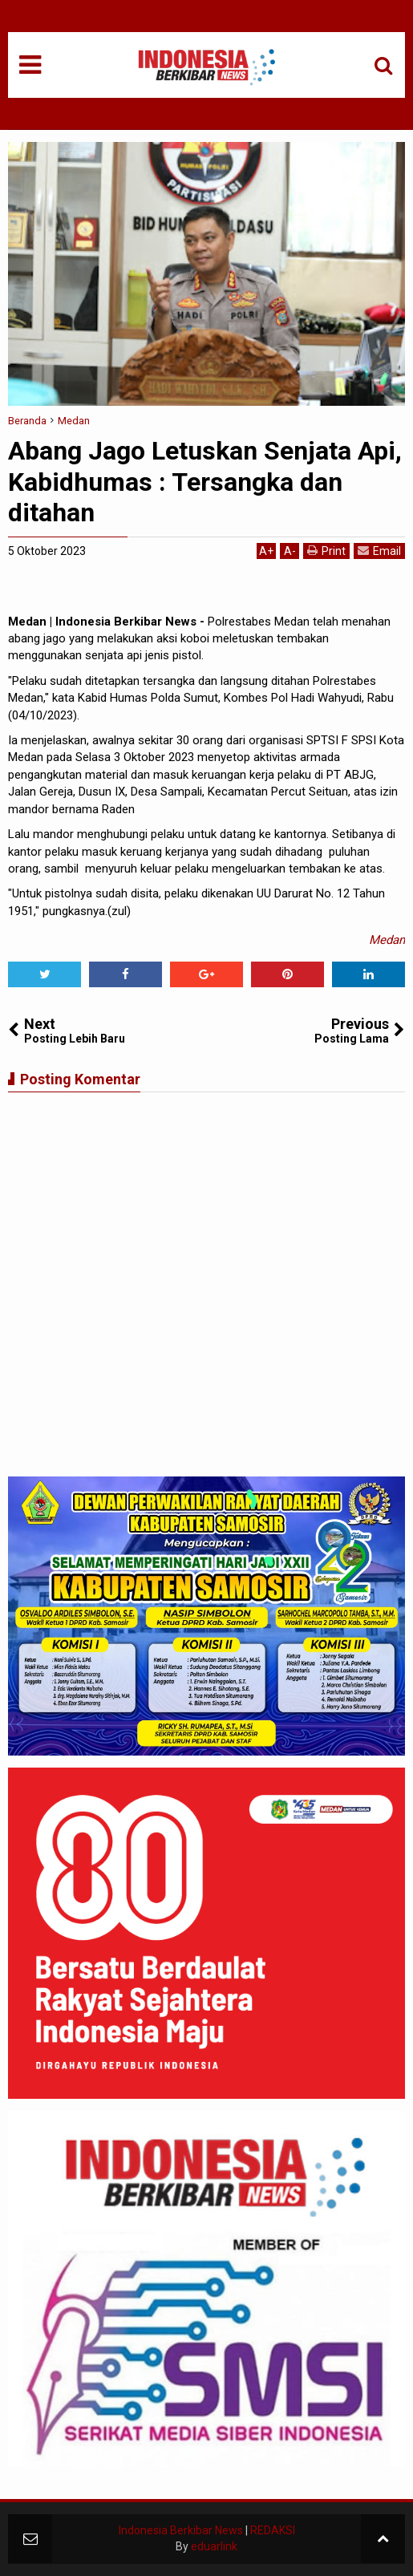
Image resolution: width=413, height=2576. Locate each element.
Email (379, 550)
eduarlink (214, 2546)
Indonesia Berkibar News (181, 2530)
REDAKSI (272, 2530)
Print (326, 550)
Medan (387, 940)
